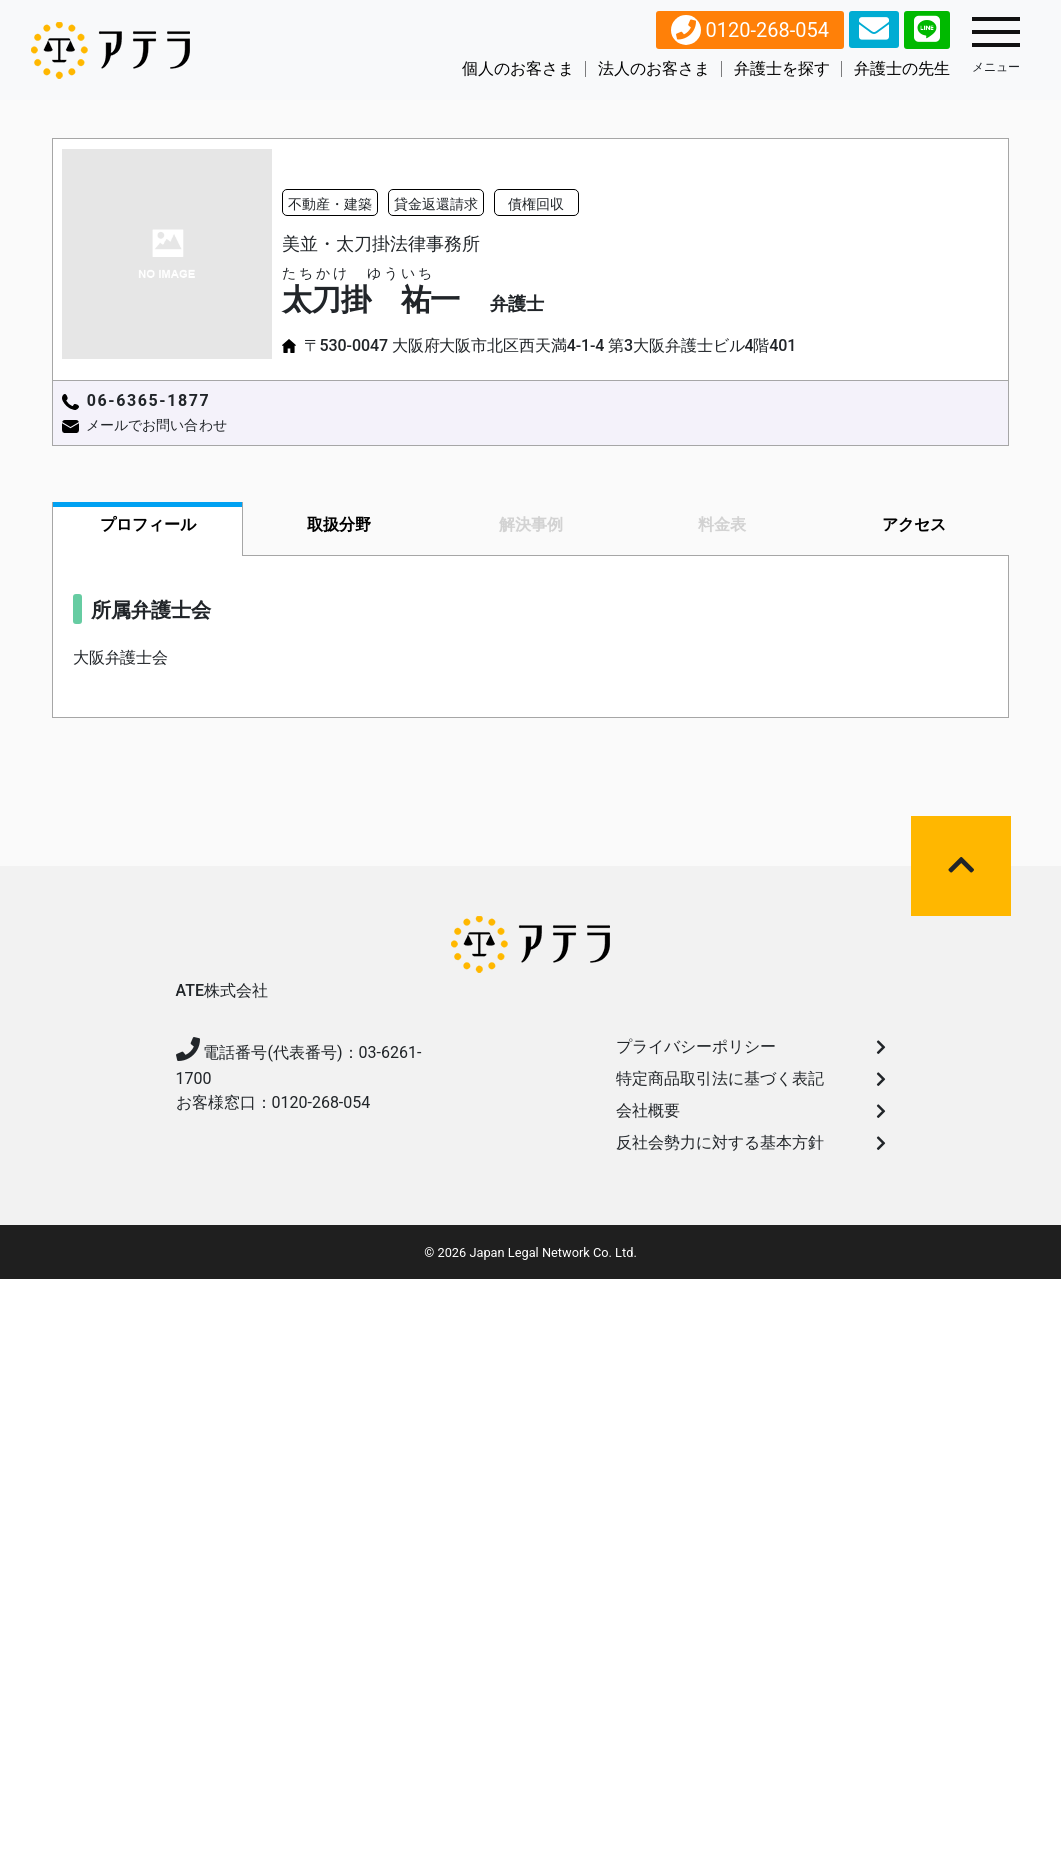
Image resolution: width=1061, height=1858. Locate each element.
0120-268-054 (750, 30)
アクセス (914, 524)
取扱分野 (339, 524)
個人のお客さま (518, 68)
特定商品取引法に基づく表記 (751, 1078)
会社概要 (751, 1110)
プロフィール (148, 524)
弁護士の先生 (902, 68)
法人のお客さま (654, 68)
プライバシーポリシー (751, 1046)
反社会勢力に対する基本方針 (751, 1142)
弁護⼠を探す (782, 68)
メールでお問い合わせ (156, 425)
